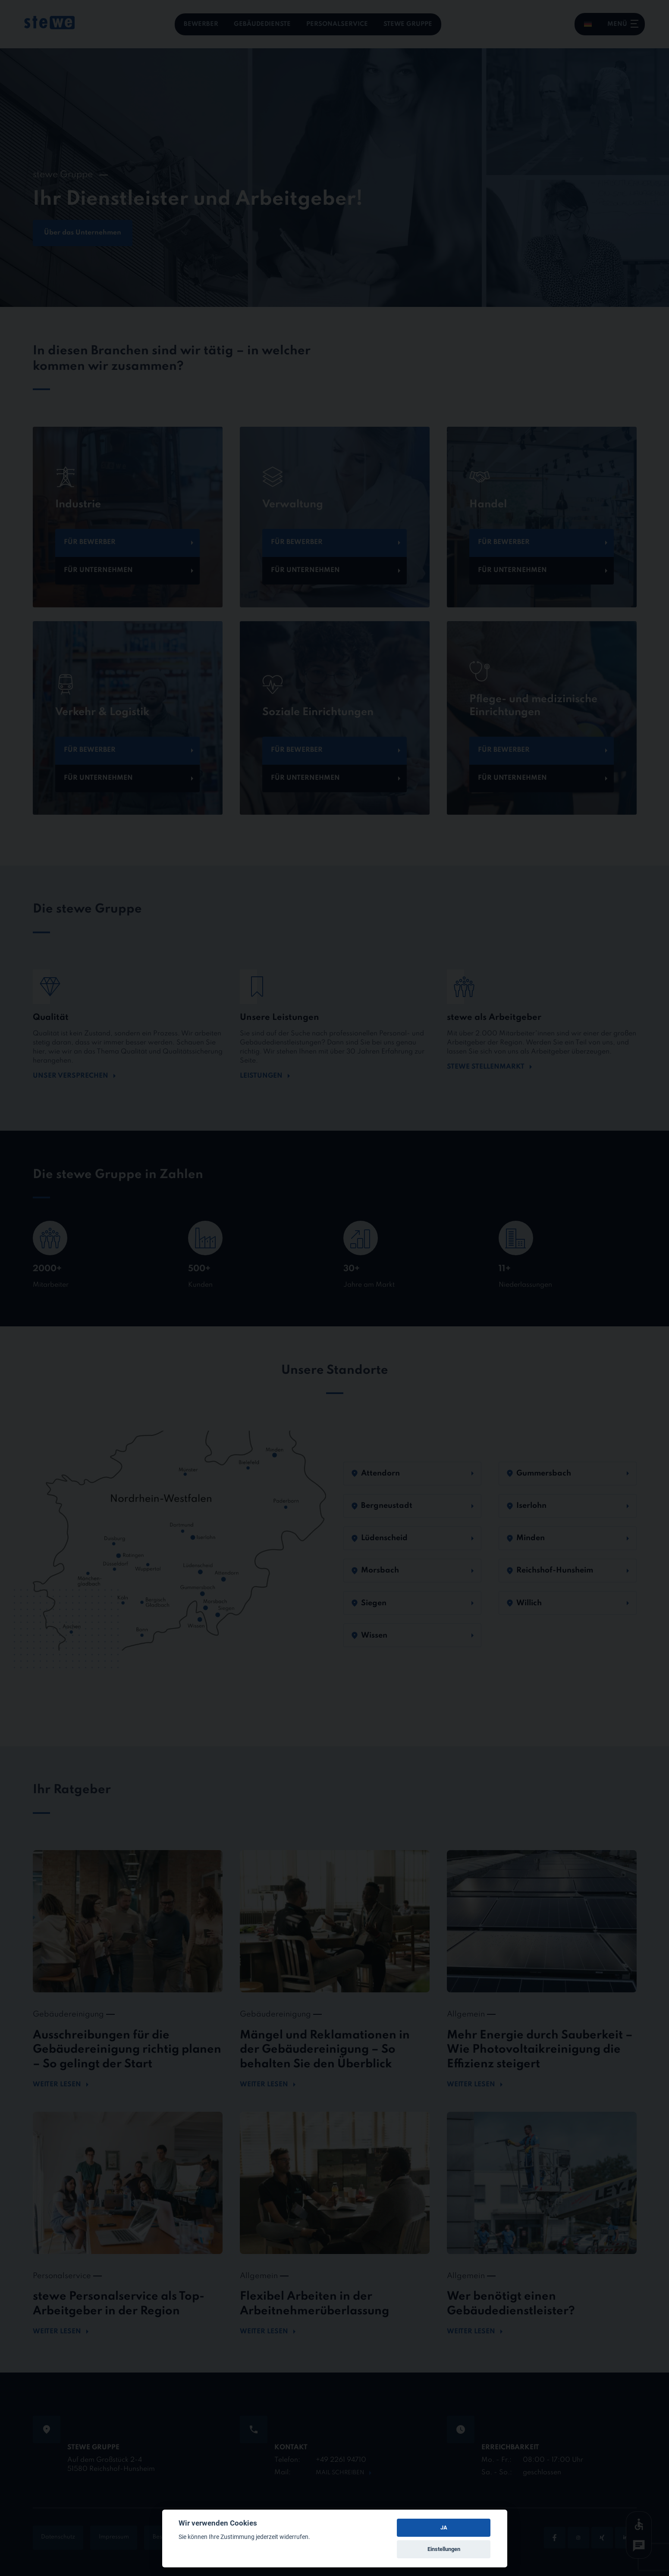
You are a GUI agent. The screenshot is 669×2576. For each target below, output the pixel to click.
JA (443, 2527)
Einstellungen (443, 2549)
